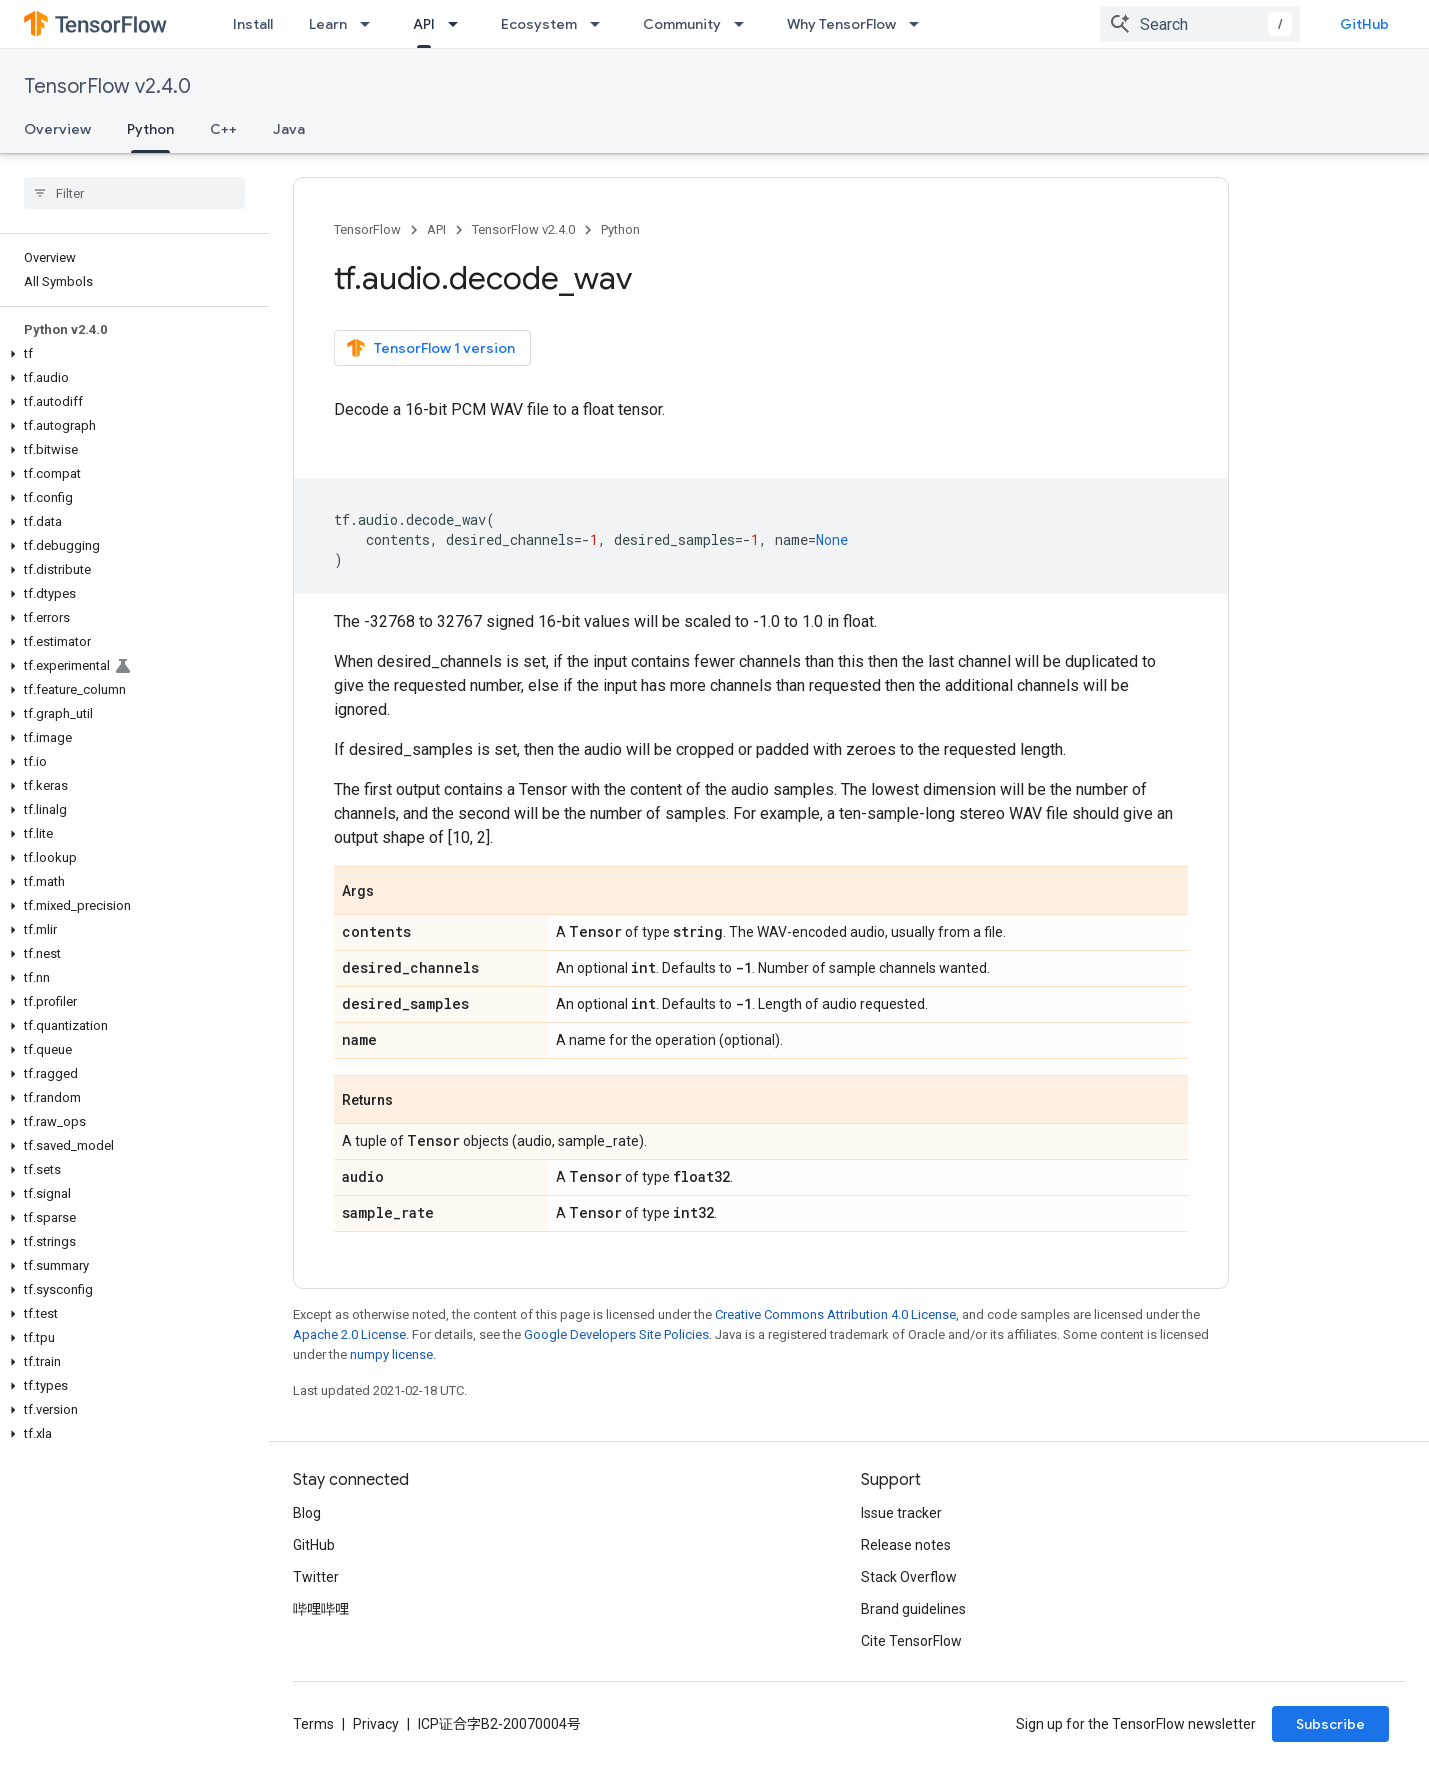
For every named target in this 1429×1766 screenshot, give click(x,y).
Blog (307, 1513)
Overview (57, 129)
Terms (313, 1724)
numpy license (391, 1354)
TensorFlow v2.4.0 (107, 86)
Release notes (906, 1545)
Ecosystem (539, 24)
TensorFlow (367, 229)
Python (620, 229)
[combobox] (1200, 24)
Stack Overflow (909, 1577)
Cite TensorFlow (911, 1641)
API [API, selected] (424, 24)
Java (289, 129)
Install (253, 24)
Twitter (316, 1577)
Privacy (376, 1724)
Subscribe (1330, 1724)
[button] (130, 354)
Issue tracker (901, 1513)
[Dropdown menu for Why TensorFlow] (920, 24)
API (436, 229)
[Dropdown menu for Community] (745, 24)
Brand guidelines (913, 1609)
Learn (328, 24)
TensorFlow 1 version (430, 348)
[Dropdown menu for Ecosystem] (601, 24)
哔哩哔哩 (321, 1609)
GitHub (1364, 24)
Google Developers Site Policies (616, 1334)
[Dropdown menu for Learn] (371, 24)
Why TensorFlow (841, 24)
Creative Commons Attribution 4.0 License (835, 1314)
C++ (223, 129)
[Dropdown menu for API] (459, 24)
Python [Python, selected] (150, 129)
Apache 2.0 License (349, 1334)
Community (682, 24)
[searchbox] (134, 193)
